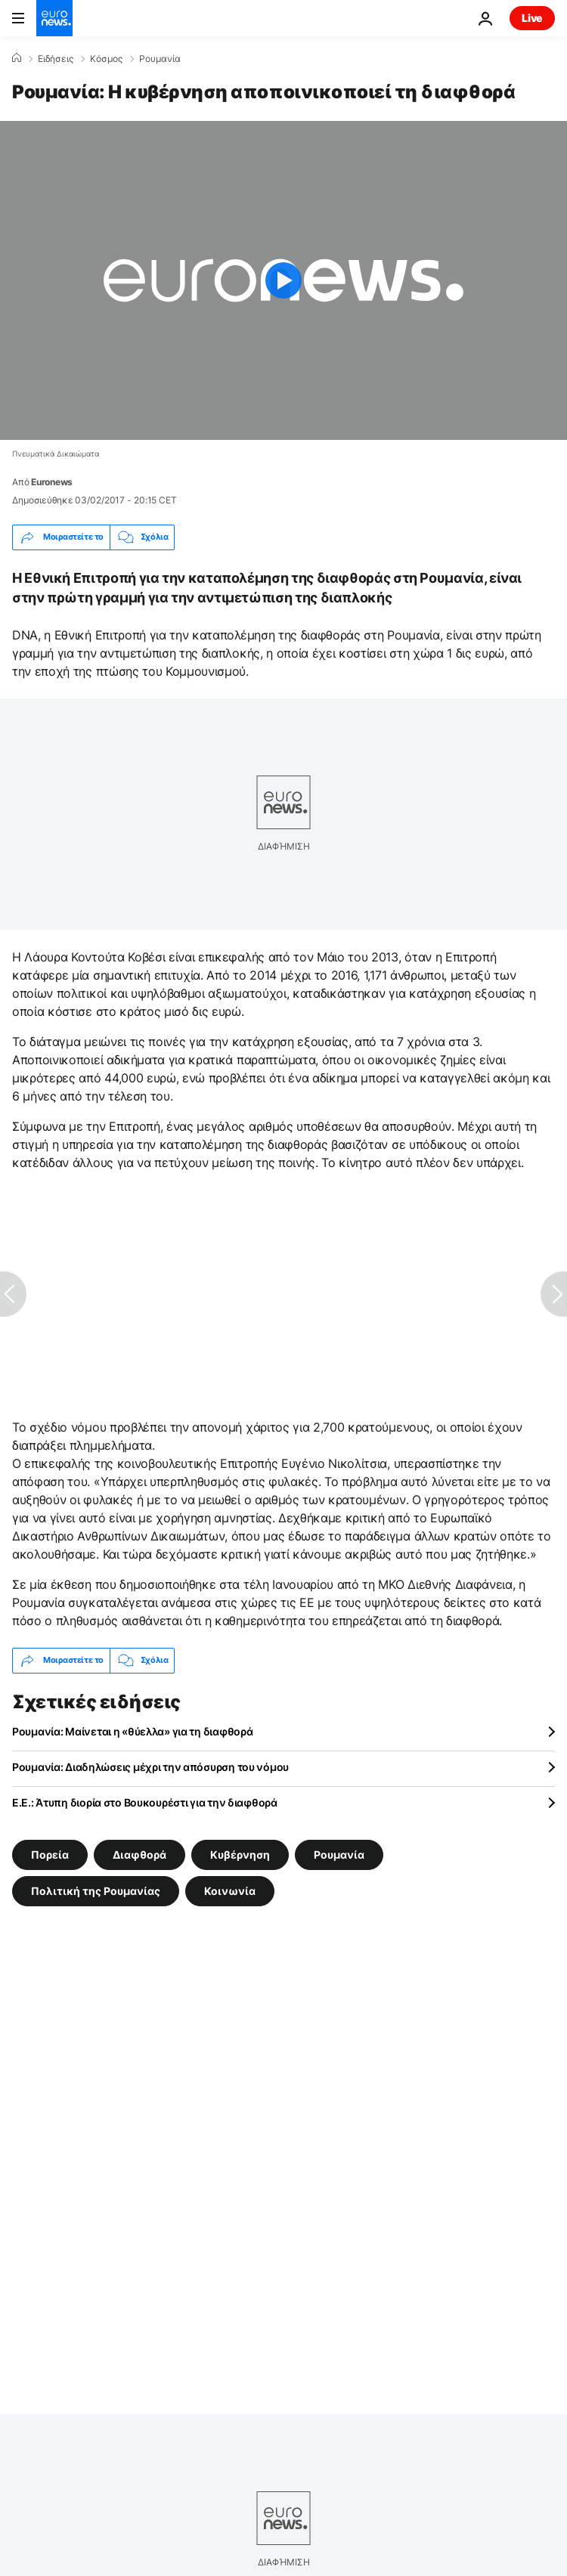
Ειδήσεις (55, 58)
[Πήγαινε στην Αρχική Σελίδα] (54, 18)
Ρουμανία (160, 58)
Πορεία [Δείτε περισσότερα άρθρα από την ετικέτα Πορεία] (50, 1853)
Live (532, 17)
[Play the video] (283, 280)
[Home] (16, 58)
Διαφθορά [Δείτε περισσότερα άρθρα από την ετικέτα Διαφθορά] (139, 1853)
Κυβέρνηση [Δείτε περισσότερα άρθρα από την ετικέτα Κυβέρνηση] (240, 1853)
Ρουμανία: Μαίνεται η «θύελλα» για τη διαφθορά (132, 1731)
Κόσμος (106, 58)
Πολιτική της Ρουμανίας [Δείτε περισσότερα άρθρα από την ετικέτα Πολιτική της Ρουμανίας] (95, 1890)
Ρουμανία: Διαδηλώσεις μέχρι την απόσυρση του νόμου (150, 1766)
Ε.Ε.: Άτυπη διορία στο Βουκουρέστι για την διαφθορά (144, 1802)
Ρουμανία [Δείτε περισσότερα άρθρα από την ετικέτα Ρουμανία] (339, 1853)
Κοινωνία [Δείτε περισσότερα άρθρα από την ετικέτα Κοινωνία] (230, 1890)
